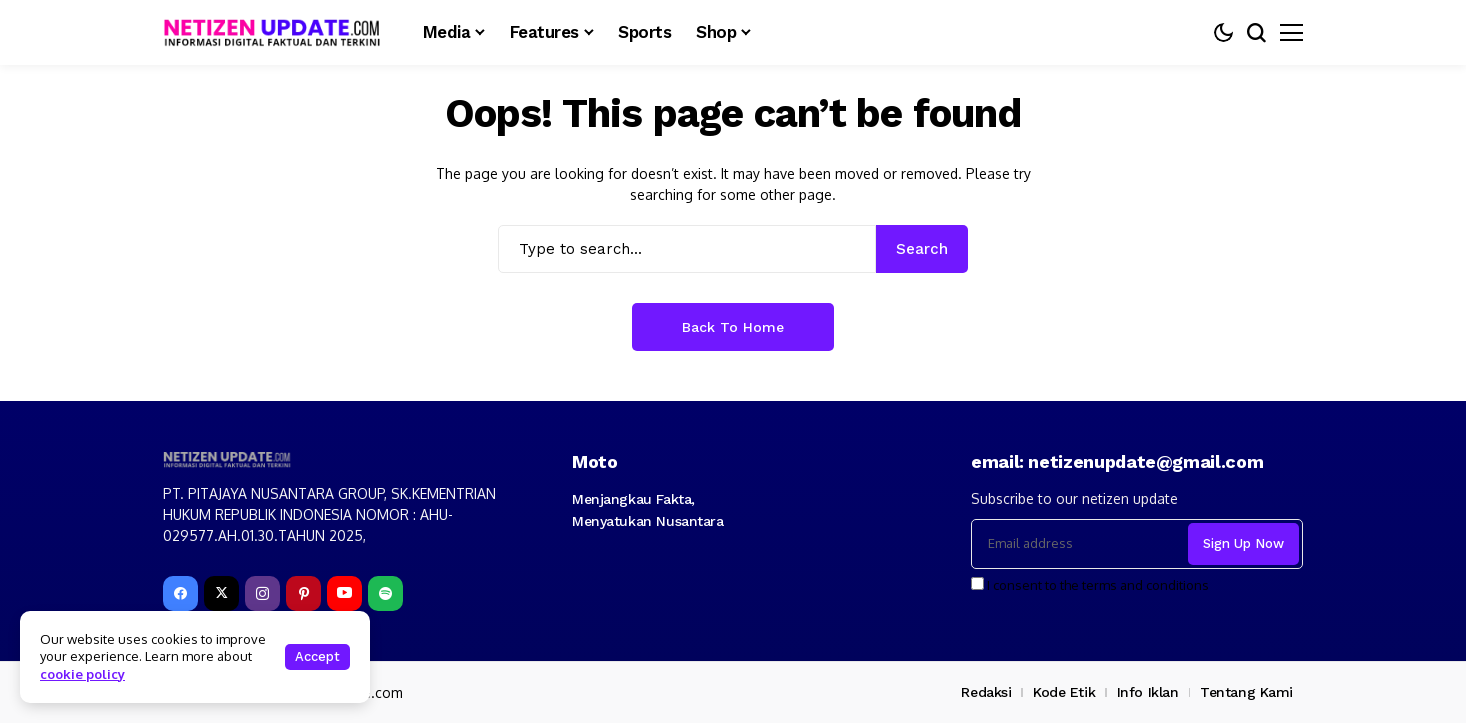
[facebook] (180, 593)
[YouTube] (344, 593)
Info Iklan (1148, 692)
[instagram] (262, 593)
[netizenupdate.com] (278, 32)
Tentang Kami (1246, 692)
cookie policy (82, 674)
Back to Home (733, 327)
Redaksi (986, 692)
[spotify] (385, 593)
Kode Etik (1064, 692)
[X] (221, 593)
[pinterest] (303, 593)
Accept (317, 656)
